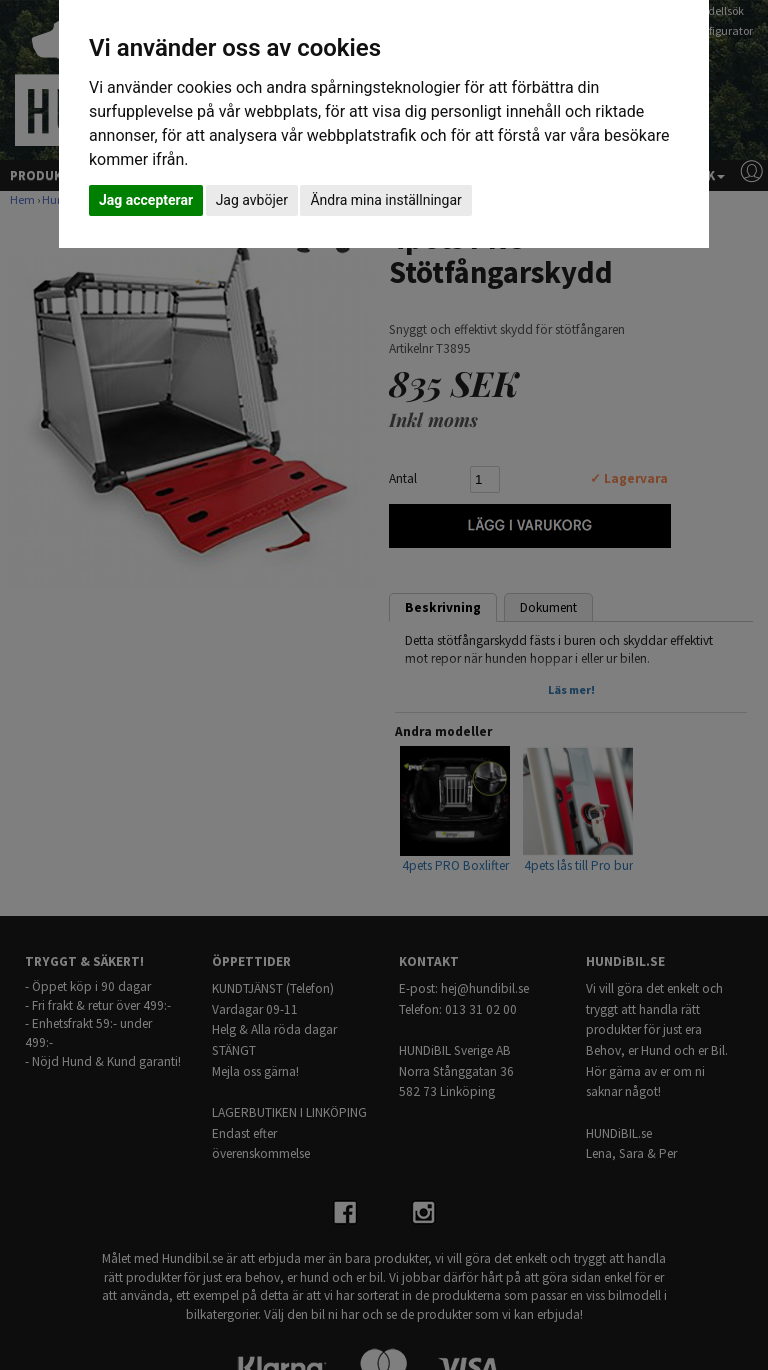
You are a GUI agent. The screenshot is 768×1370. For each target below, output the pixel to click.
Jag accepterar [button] (146, 200)
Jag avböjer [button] (252, 200)
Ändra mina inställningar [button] (385, 200)
